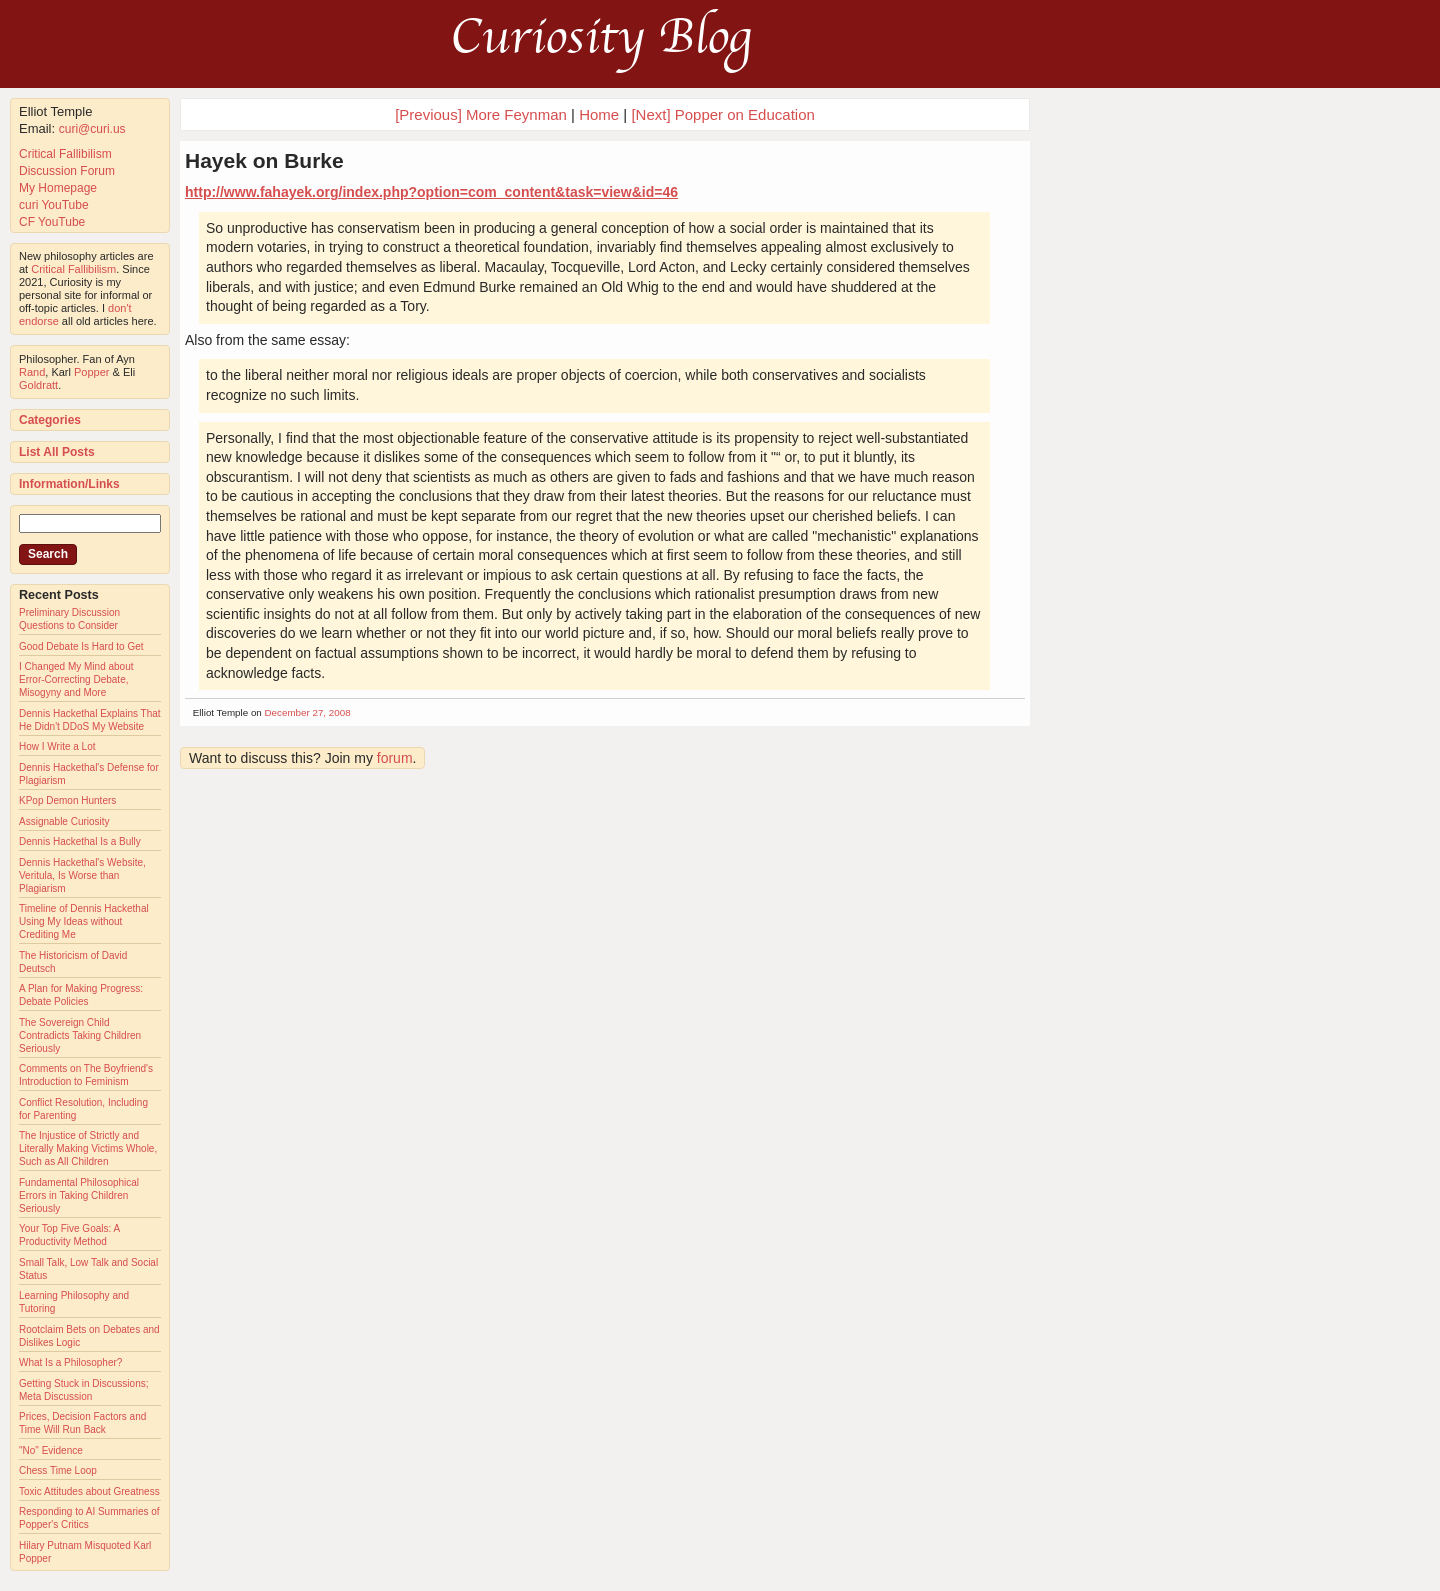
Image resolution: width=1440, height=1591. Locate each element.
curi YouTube (54, 205)
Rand (32, 372)
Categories (50, 420)
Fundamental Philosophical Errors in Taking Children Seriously (79, 1195)
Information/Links (69, 484)
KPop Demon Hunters (67, 800)
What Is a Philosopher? (70, 1362)
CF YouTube (52, 222)
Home (599, 114)
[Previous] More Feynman (481, 114)
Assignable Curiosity (64, 821)
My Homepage (58, 188)
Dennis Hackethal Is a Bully (80, 841)
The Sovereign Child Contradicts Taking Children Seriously (80, 1035)
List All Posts (57, 452)
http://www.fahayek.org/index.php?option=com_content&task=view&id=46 (431, 192)
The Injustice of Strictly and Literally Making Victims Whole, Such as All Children (88, 1148)
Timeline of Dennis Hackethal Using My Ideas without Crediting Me (84, 921)
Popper (91, 372)
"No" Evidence (51, 1450)
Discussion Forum (67, 171)
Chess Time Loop (58, 1470)
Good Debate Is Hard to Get (81, 646)
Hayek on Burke (264, 160)
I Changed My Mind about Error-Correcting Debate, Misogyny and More (76, 679)
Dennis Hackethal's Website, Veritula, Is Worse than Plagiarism (82, 875)
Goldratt (38, 385)
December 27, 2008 (308, 712)
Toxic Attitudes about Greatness (89, 1491)
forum (395, 758)
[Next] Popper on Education (722, 114)
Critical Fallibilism (65, 154)
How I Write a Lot (57, 746)
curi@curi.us (92, 129)
